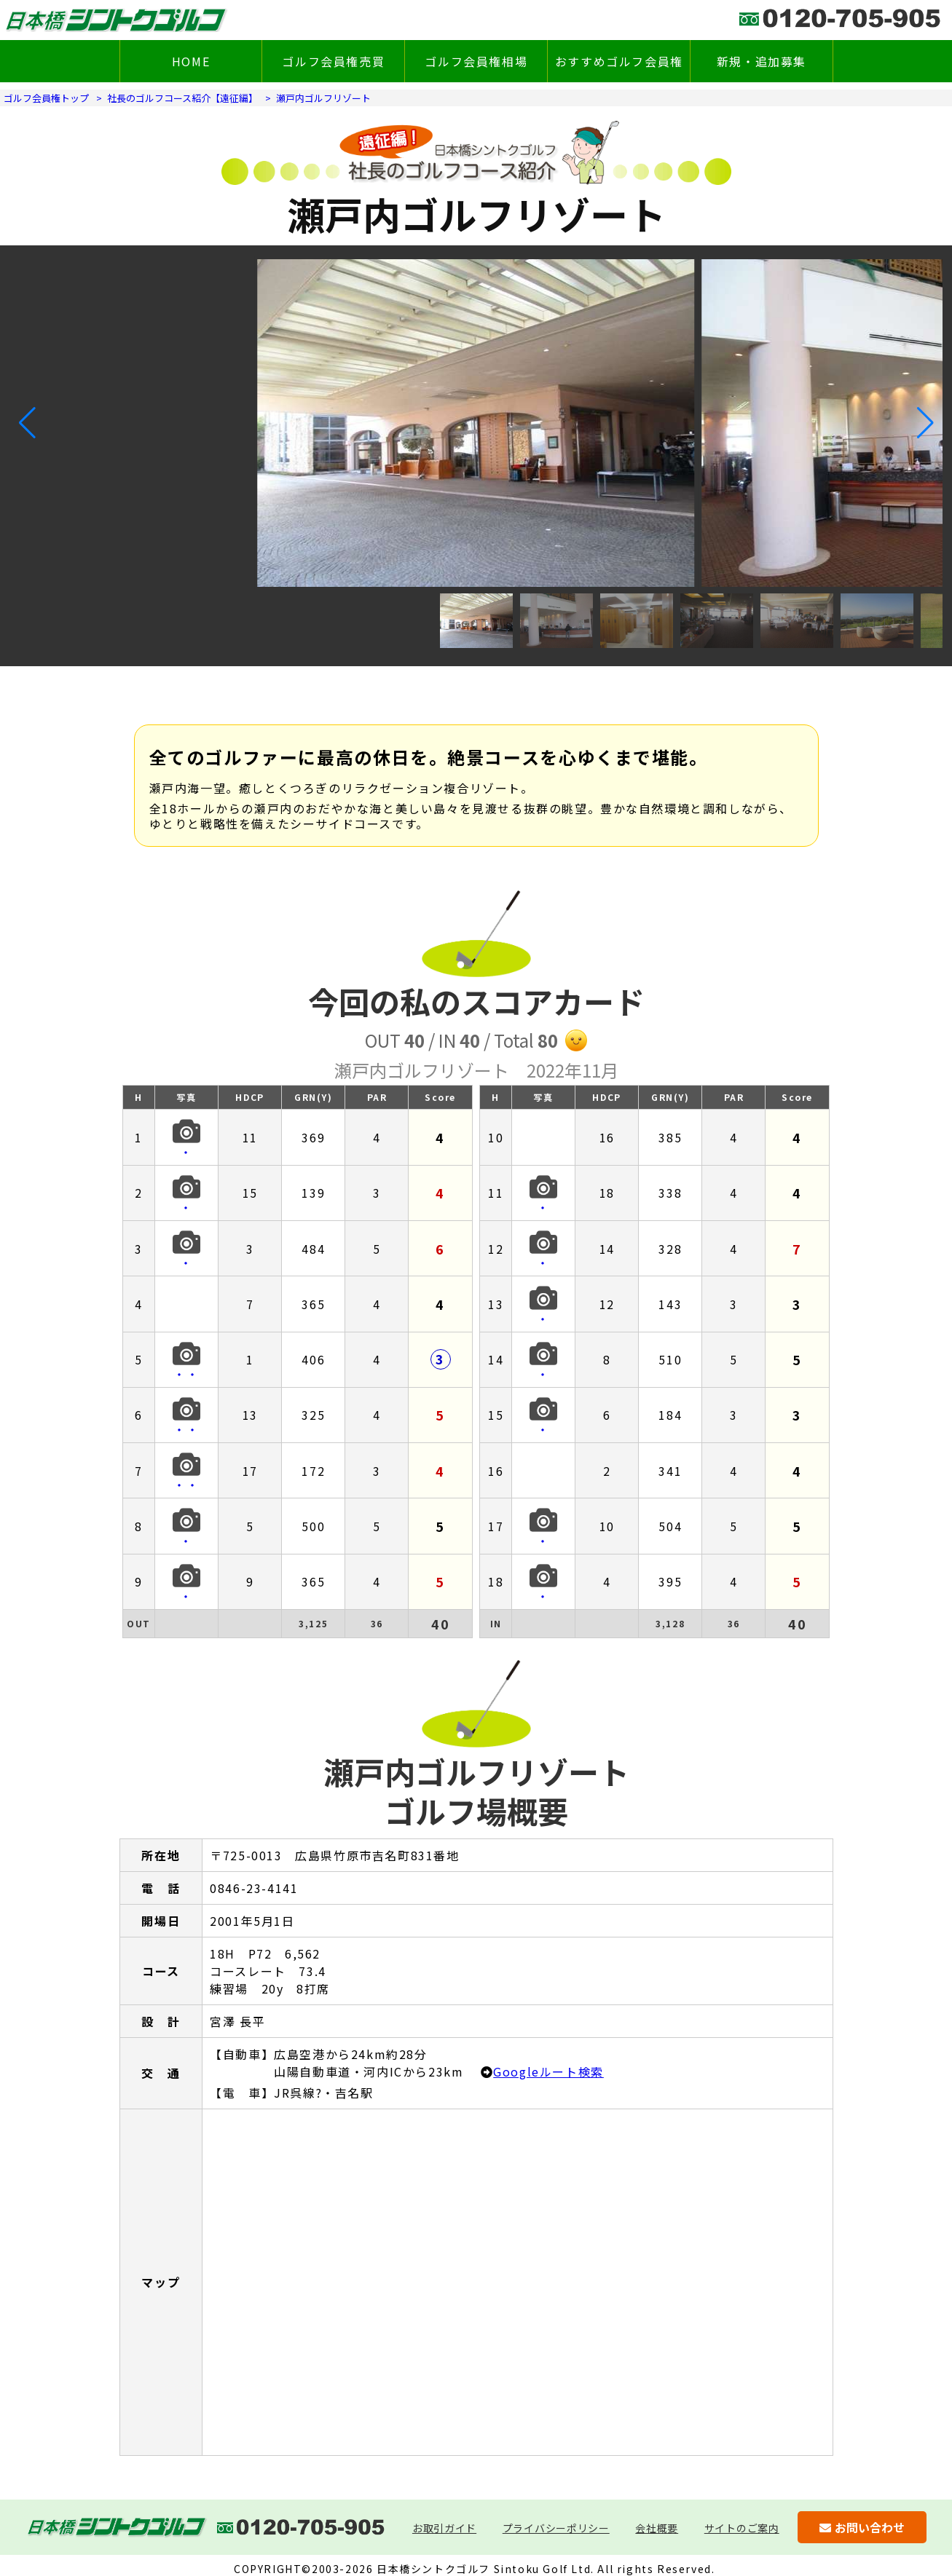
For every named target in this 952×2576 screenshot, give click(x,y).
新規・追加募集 (761, 61)
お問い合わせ (862, 2527)
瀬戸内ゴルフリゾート (323, 98)
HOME (191, 61)
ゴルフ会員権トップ (46, 98)
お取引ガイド (444, 2528)
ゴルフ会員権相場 (476, 61)
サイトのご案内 (741, 2528)
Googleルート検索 (548, 2071)
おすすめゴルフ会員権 (619, 61)
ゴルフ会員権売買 (334, 61)
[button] (27, 423)
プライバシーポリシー (556, 2528)
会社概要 (656, 2528)
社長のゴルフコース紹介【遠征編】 (182, 98)
